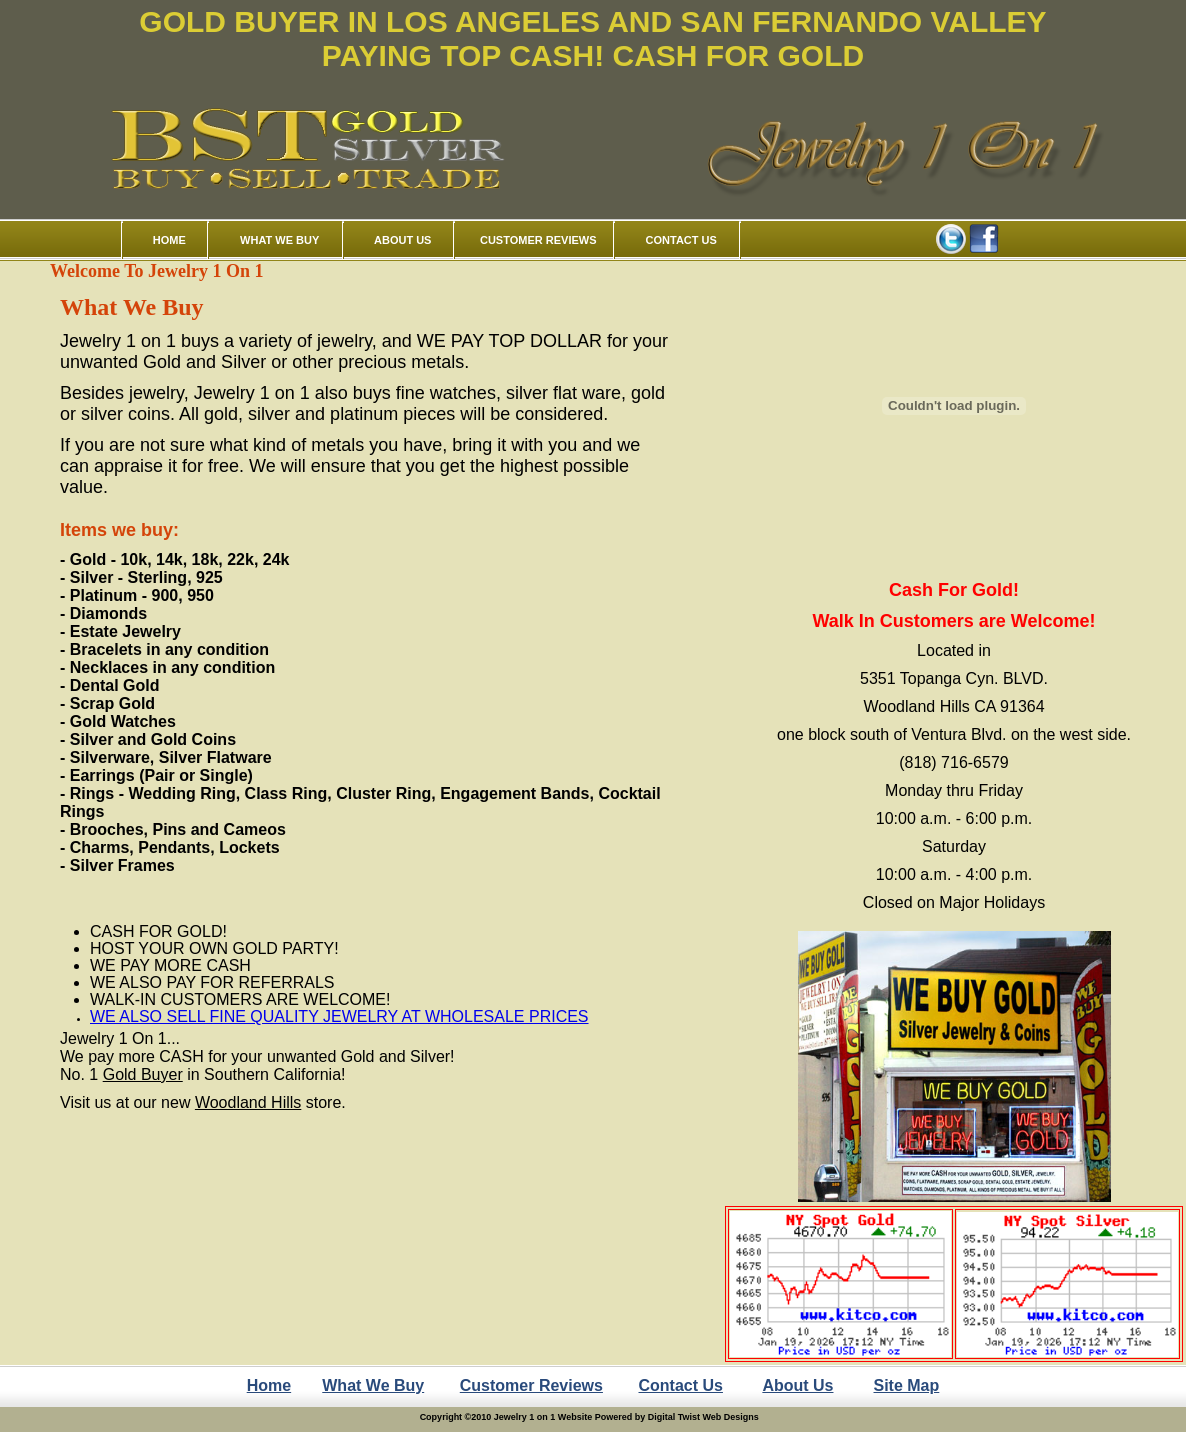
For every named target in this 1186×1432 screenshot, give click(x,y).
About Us (797, 1385)
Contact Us (681, 1385)
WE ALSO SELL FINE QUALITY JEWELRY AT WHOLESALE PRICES (339, 1016)
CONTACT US (681, 240)
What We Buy (373, 1385)
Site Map (907, 1385)
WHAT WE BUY (279, 240)
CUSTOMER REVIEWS (538, 240)
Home (269, 1385)
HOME (169, 240)
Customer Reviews (531, 1385)
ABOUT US (402, 240)
